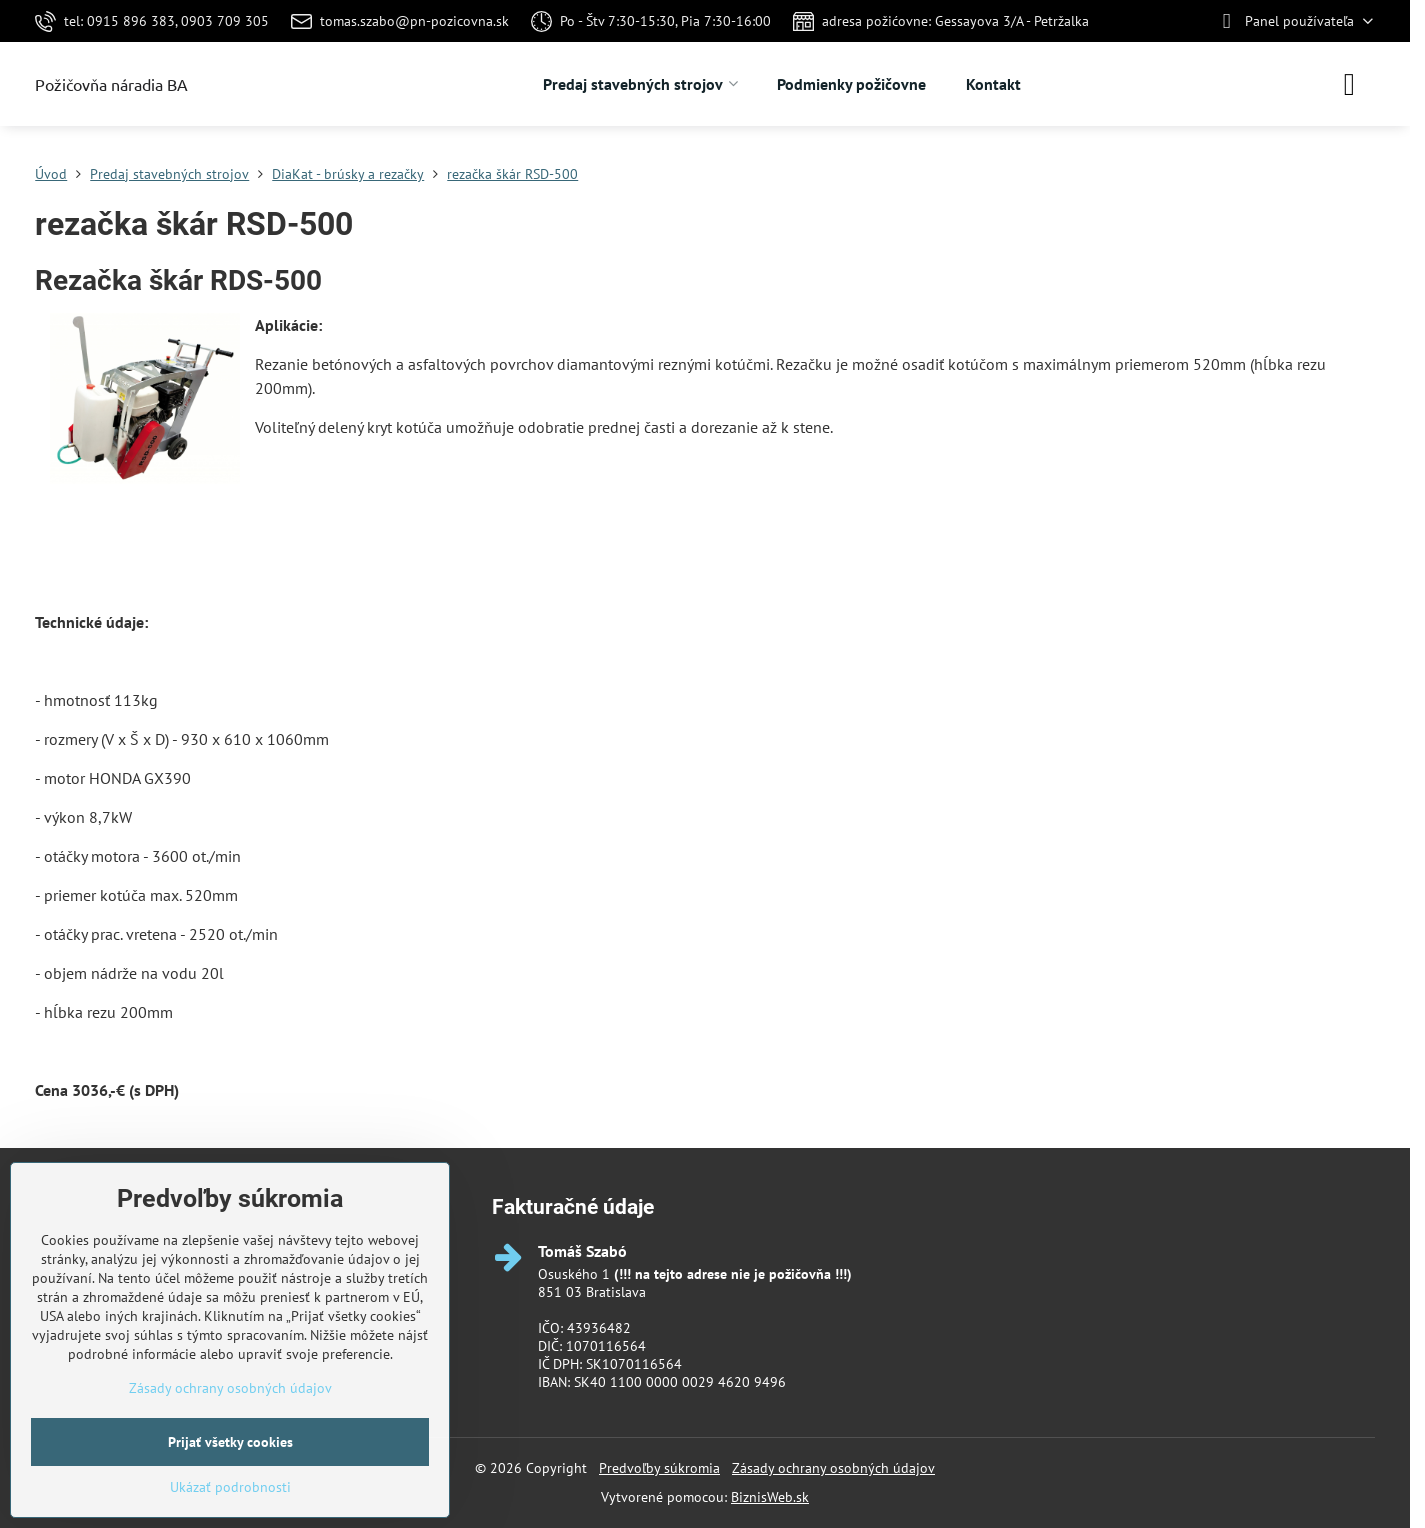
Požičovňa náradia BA (111, 84)
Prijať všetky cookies (230, 1442)
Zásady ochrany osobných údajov (833, 1468)
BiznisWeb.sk (770, 1497)
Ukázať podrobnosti (230, 1487)
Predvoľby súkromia (659, 1468)
